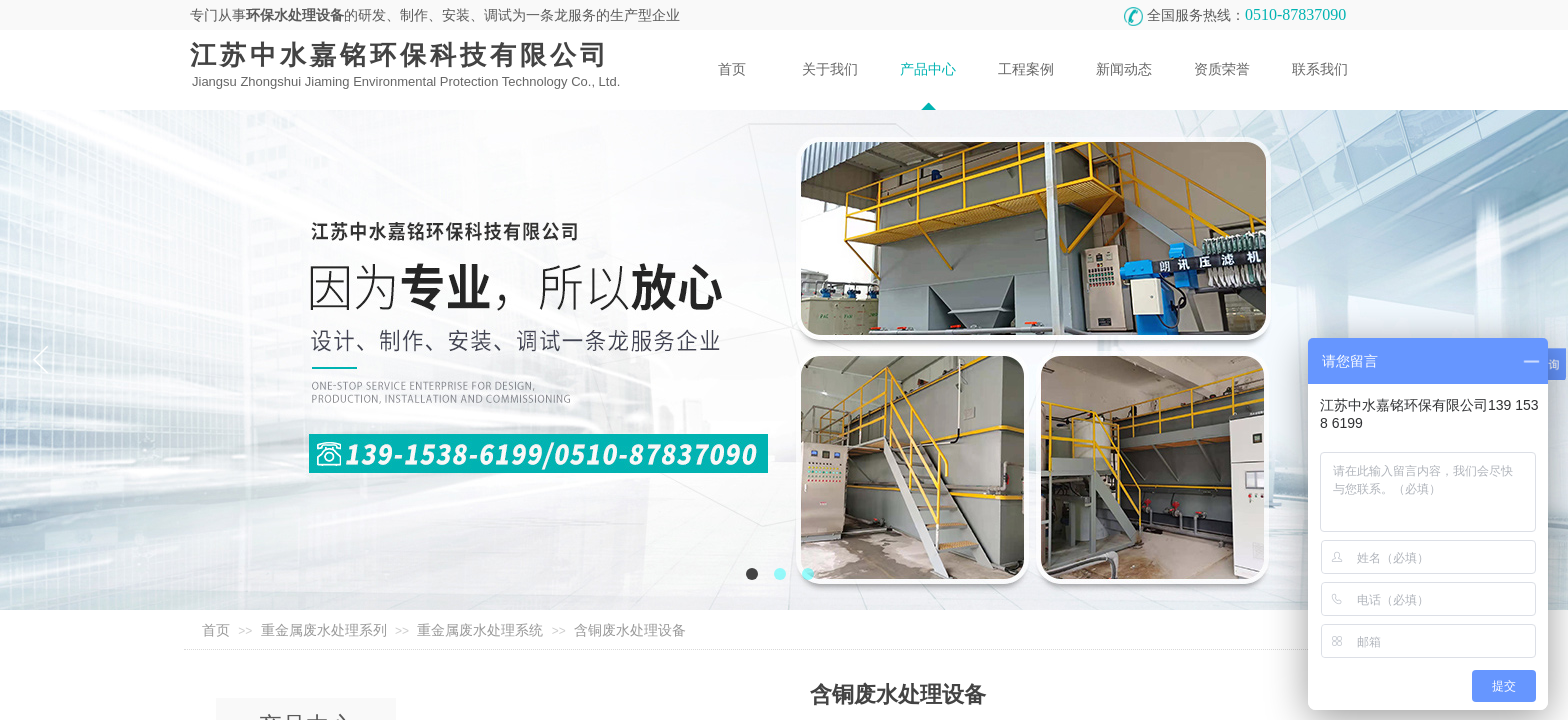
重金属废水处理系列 (324, 630)
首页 (216, 630)
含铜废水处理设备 (630, 630)
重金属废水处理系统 (480, 630)
